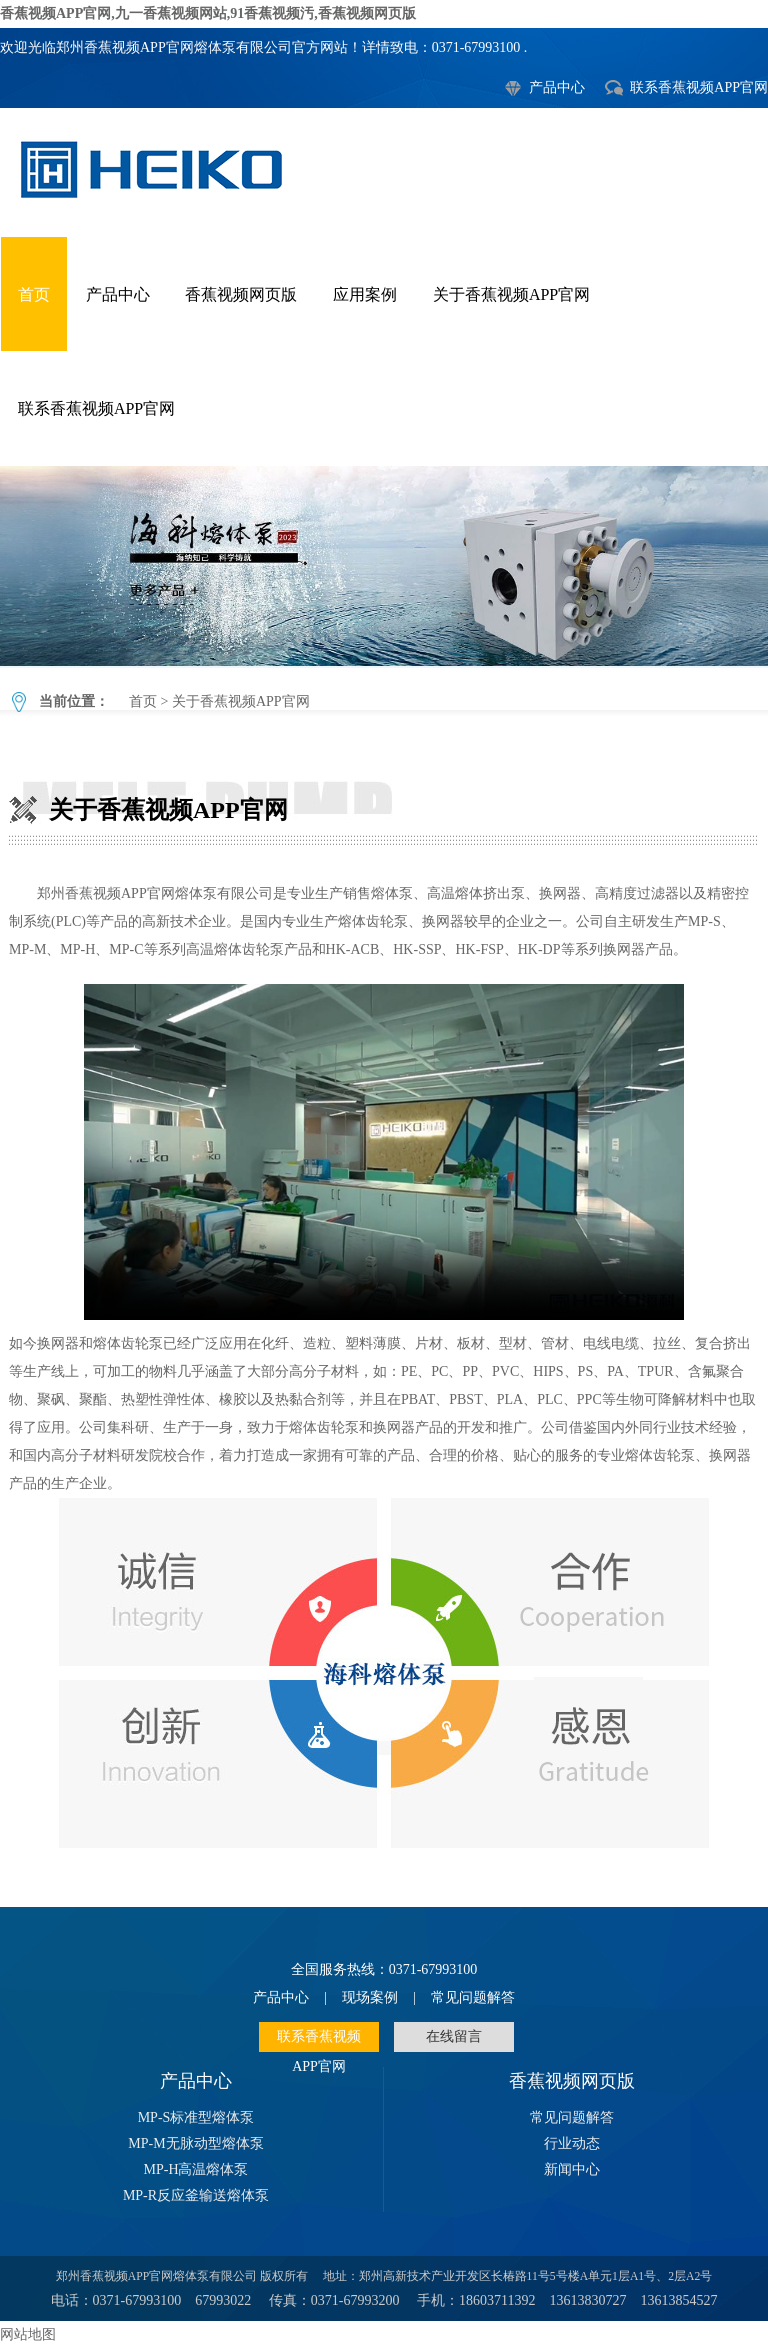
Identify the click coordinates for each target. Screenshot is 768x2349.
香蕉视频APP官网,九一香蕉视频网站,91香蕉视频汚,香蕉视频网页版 (208, 13)
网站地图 (28, 2334)
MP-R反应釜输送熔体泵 (196, 2195)
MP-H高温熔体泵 (195, 2169)
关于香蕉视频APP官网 (511, 294)
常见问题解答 (473, 1997)
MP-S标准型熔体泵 (196, 2117)
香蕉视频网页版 (241, 294)
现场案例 (370, 1997)
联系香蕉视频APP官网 (699, 87)
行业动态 (572, 2143)
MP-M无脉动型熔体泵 (195, 2143)
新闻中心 (572, 2169)
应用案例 (365, 294)
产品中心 (557, 87)
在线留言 (454, 2036)
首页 (34, 294)
